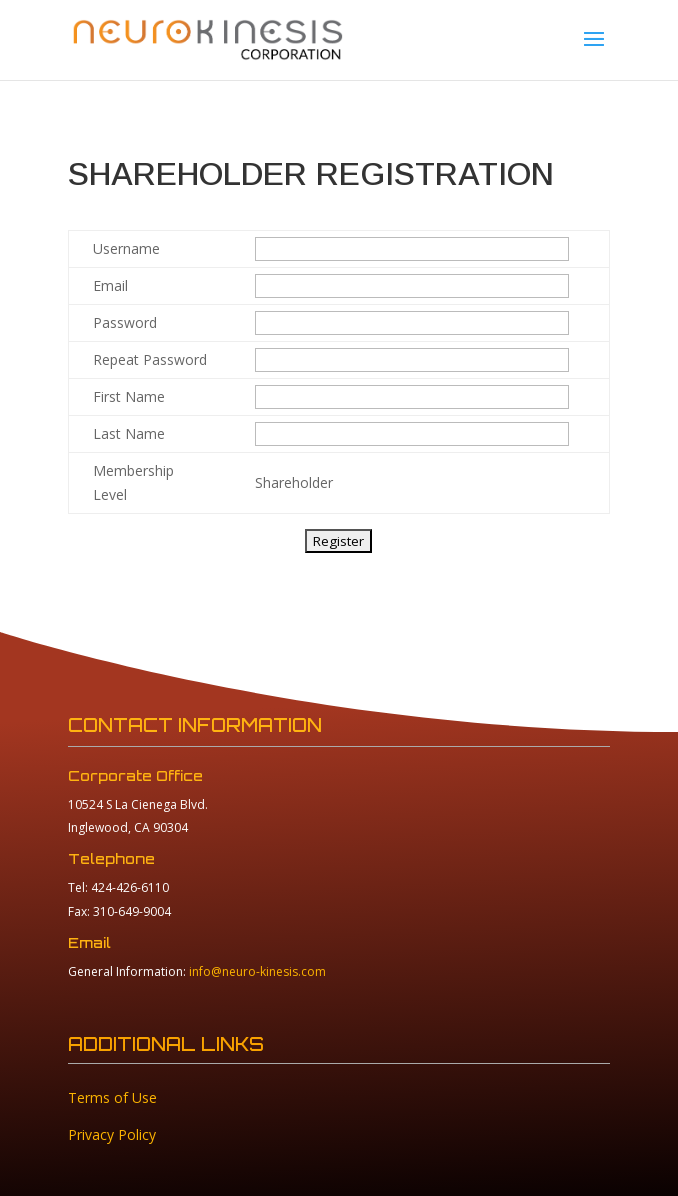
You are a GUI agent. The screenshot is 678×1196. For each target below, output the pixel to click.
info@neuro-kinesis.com (257, 971)
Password (125, 322)
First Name (129, 396)
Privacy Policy (112, 1134)
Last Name (129, 433)
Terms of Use (112, 1097)
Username (126, 248)
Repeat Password (150, 359)
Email (110, 285)
